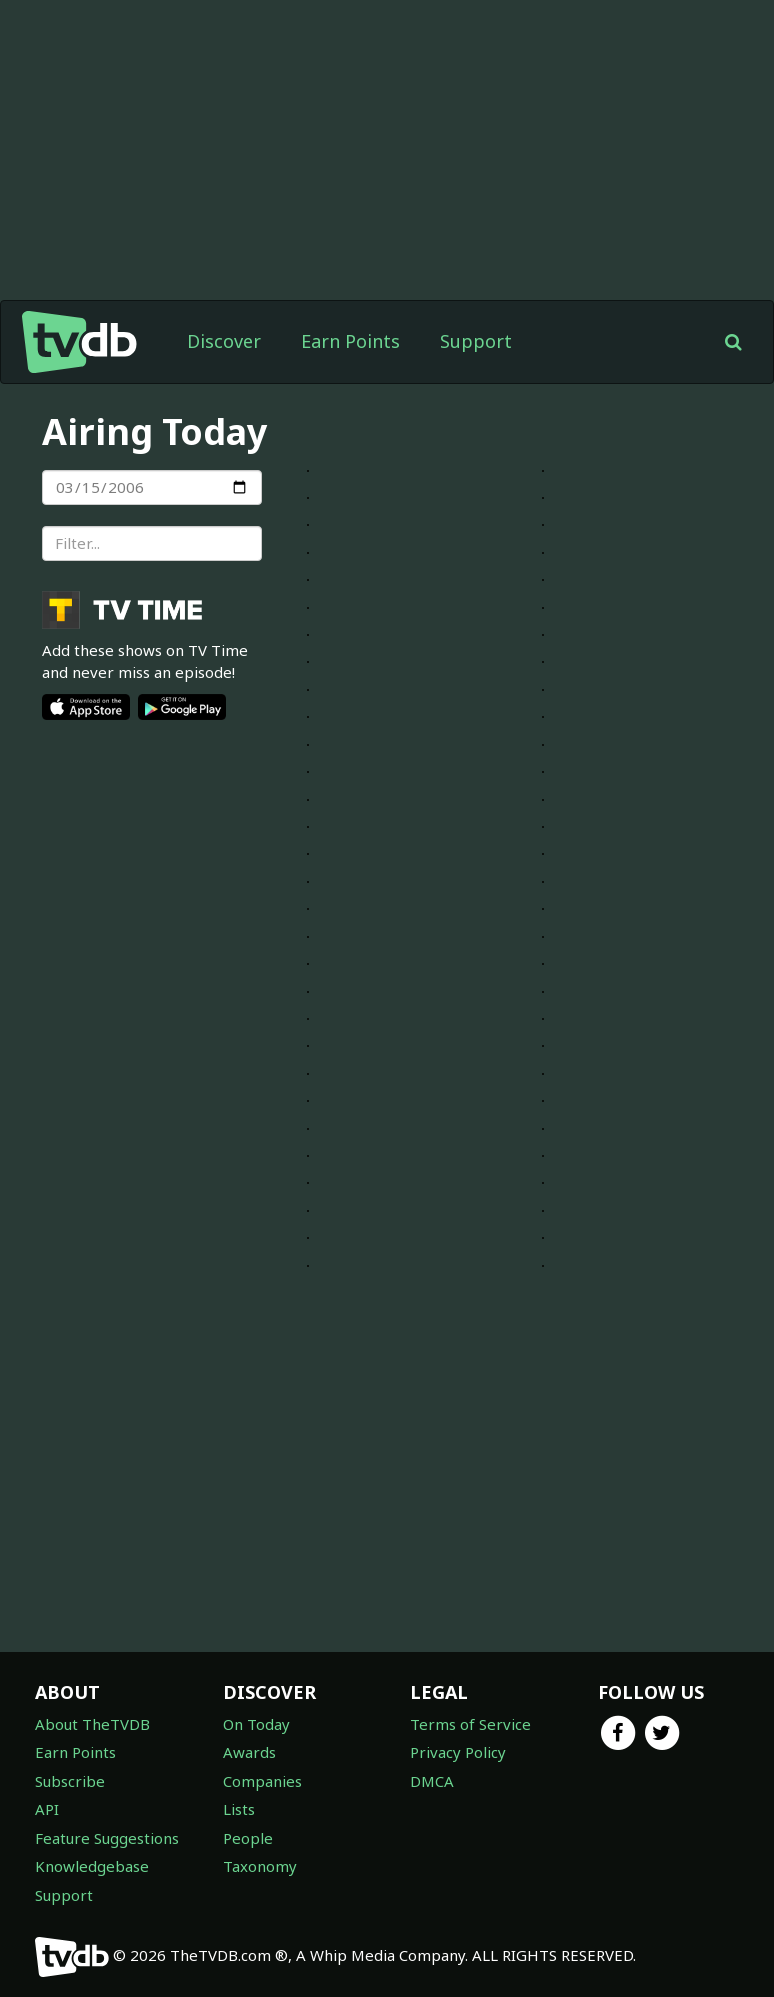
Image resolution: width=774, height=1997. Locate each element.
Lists (239, 1809)
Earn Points (350, 341)
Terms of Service (470, 1724)
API (47, 1809)
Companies (262, 1781)
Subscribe (70, 1781)
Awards (249, 1752)
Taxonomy (260, 1866)
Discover (224, 341)
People (248, 1838)
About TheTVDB (92, 1724)
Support (476, 341)
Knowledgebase (92, 1866)
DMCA (432, 1781)
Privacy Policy (458, 1752)
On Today (256, 1724)
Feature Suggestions (107, 1838)
